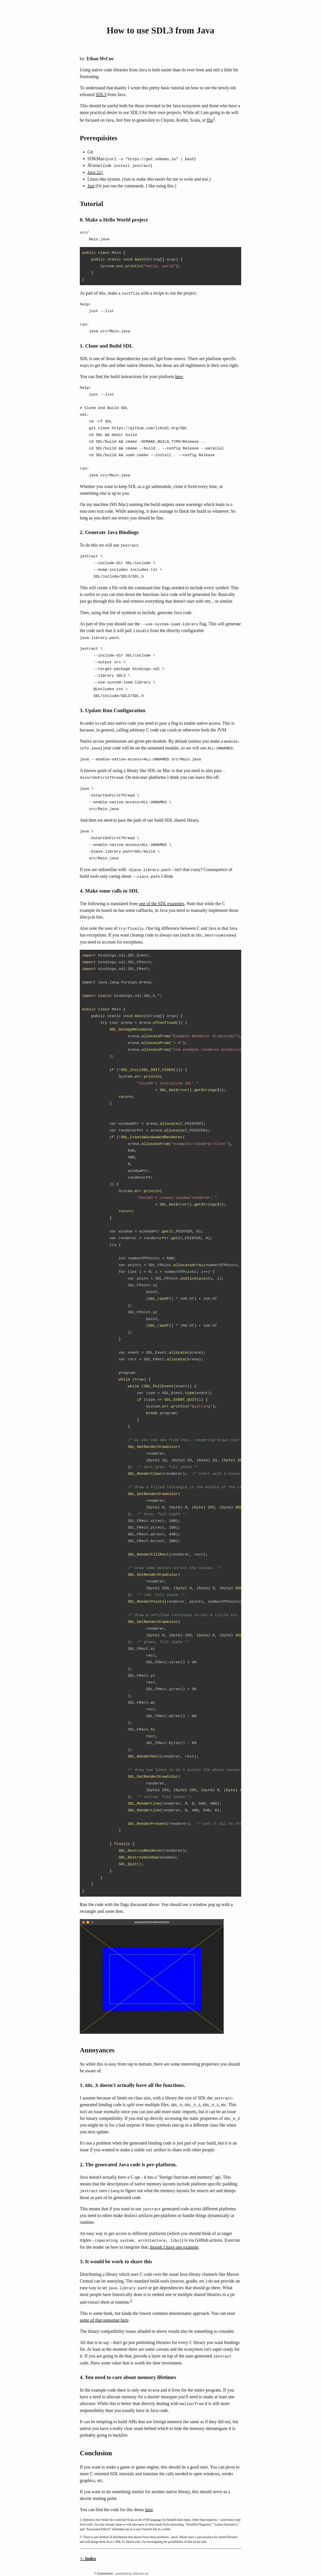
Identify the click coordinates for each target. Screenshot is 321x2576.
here (179, 376)
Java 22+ (95, 172)
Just (90, 185)
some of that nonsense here (104, 2317)
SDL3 (101, 94)
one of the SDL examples (161, 902)
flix (210, 120)
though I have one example (174, 2244)
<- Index (88, 2555)
